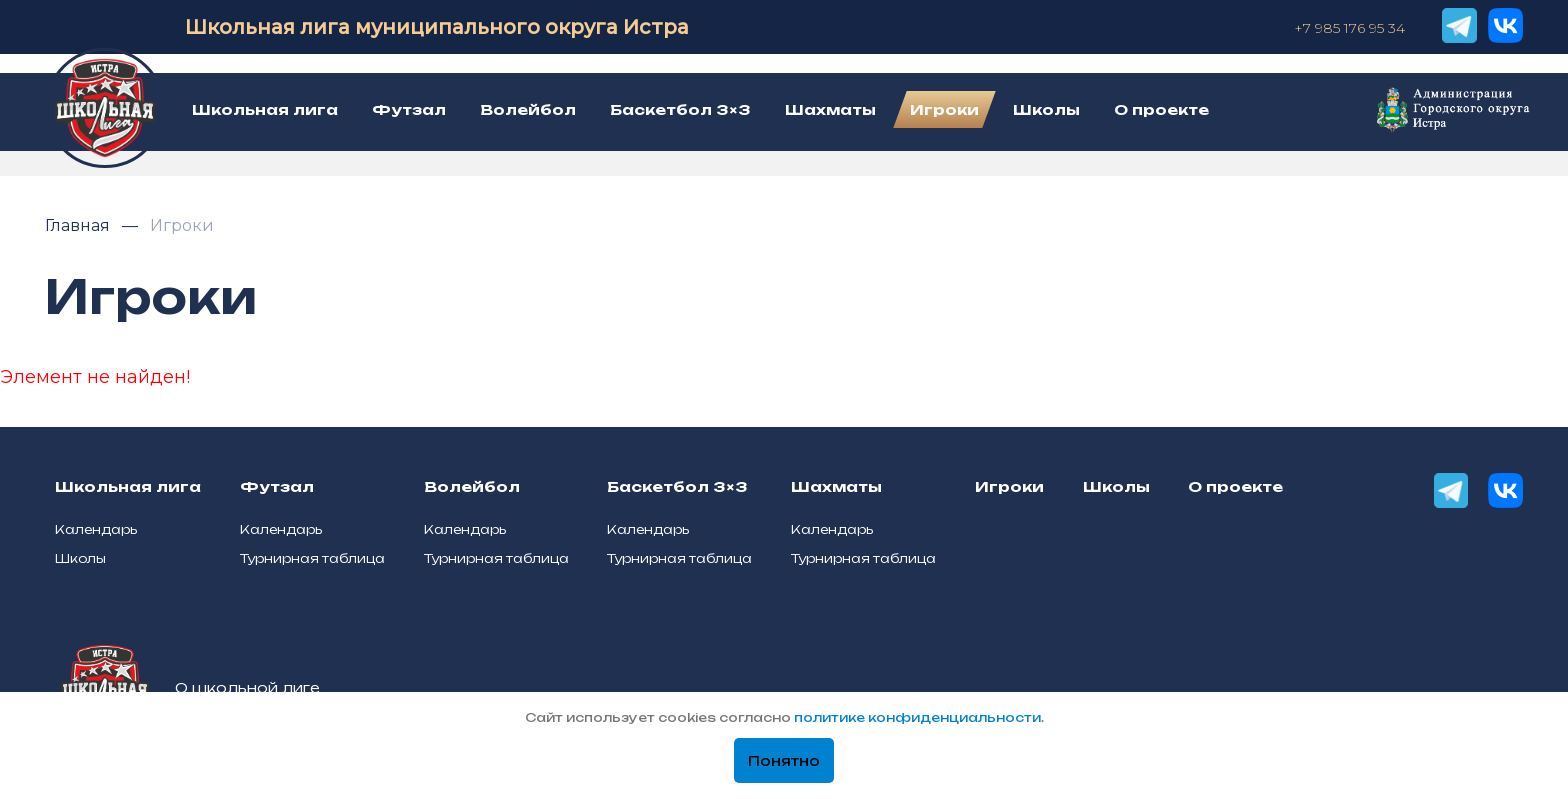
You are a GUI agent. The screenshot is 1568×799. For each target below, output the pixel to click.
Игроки (182, 225)
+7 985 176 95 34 (1349, 28)
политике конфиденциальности (917, 717)
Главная (79, 225)
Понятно (784, 761)
